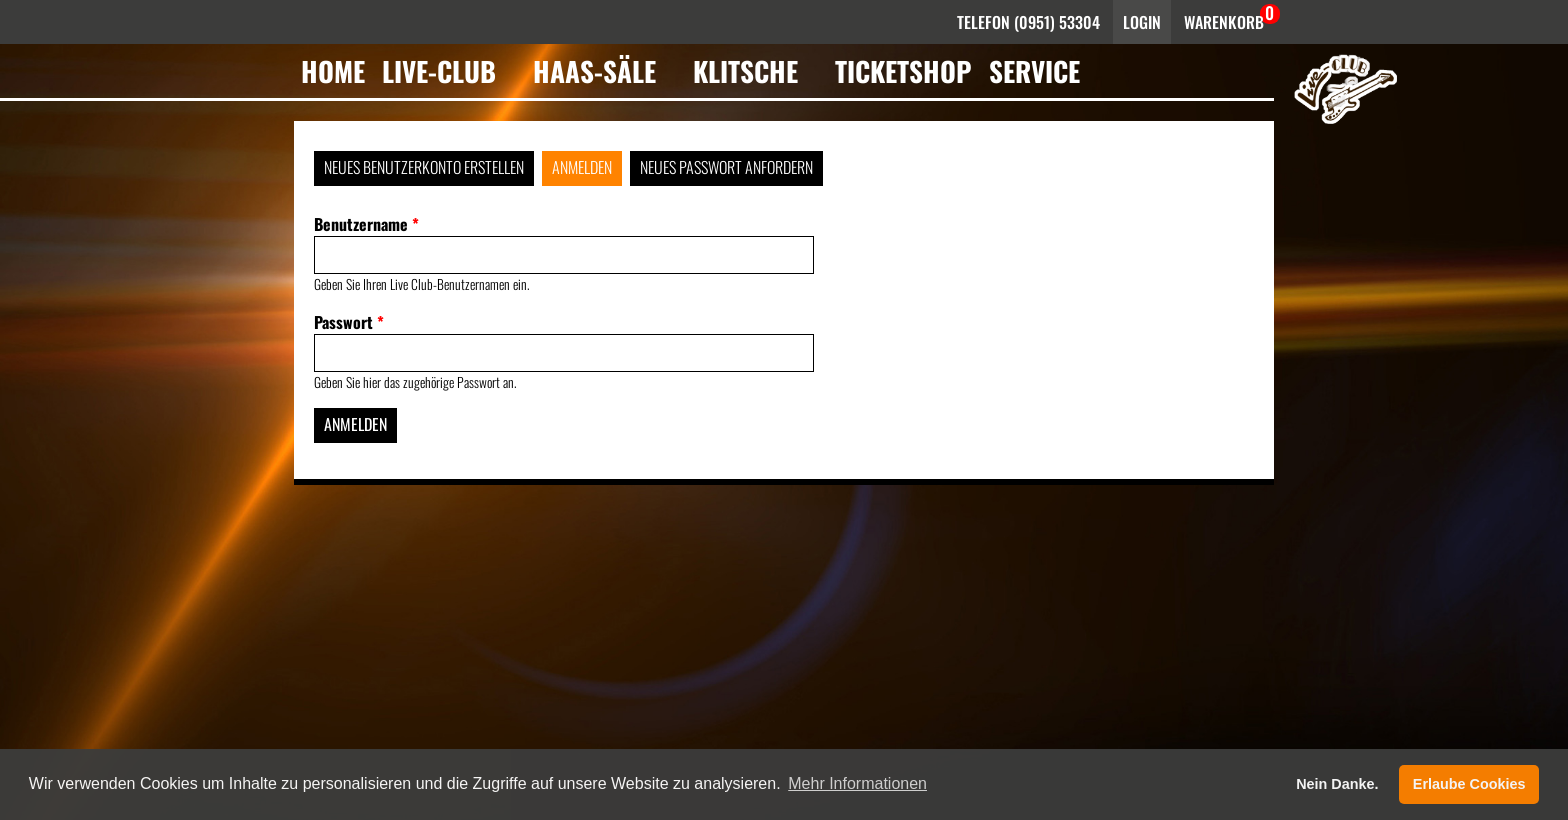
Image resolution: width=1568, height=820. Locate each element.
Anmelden (582, 167)
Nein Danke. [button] (1337, 784)
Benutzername (366, 224)
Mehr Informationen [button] (857, 783)
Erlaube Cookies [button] (1469, 784)
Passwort (349, 322)
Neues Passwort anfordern (726, 167)
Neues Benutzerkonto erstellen (424, 167)
